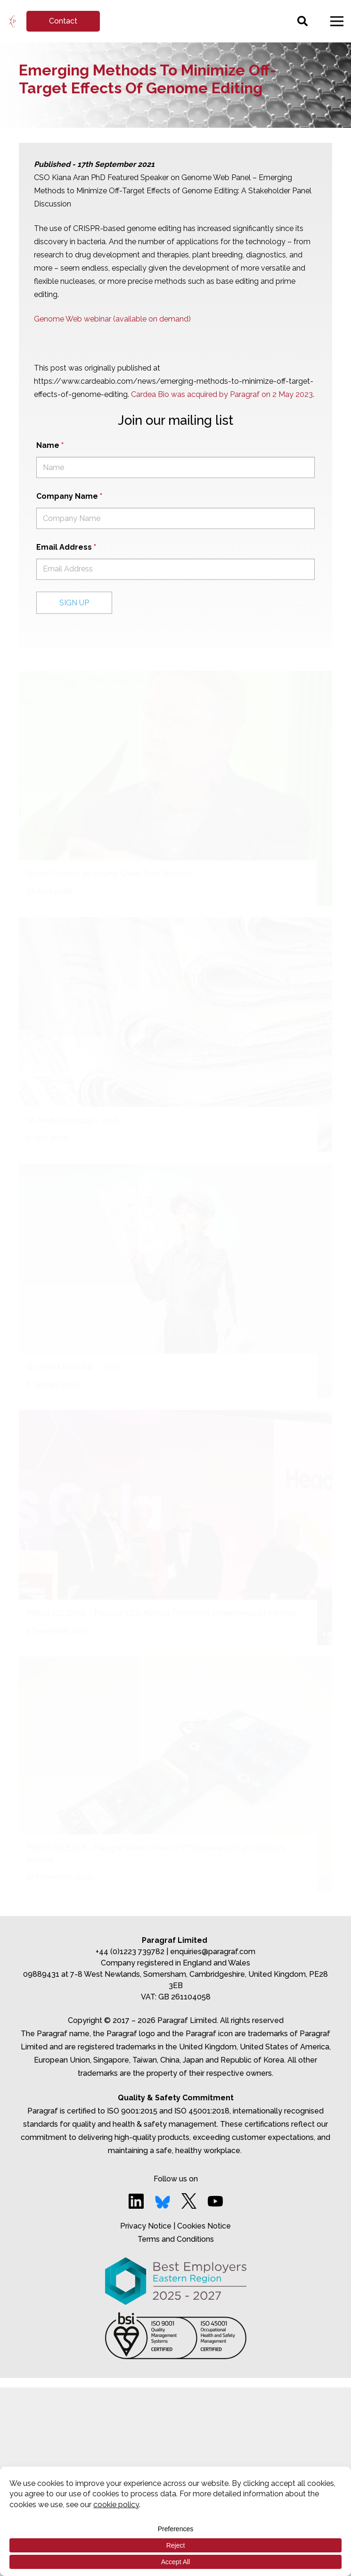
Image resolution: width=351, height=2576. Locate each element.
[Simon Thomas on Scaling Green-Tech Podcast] (175, 788)
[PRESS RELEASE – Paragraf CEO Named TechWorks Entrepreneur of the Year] (175, 1527)
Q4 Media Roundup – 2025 (73, 1366)
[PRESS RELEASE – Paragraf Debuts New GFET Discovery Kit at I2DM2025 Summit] (175, 1774)
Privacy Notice (145, 2225)
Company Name (69, 496)
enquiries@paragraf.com (212, 1951)
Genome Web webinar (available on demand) (112, 318)
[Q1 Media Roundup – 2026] (175, 1034)
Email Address (66, 547)
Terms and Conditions (176, 2239)
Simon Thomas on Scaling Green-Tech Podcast (108, 873)
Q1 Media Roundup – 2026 (72, 1120)
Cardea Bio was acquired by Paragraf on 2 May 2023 (222, 394)
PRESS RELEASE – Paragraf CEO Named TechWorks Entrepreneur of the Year (161, 1613)
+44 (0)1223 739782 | (133, 1951)
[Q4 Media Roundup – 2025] (175, 1281)
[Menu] (337, 21)
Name (50, 445)
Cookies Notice (204, 2225)
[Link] (12, 21)
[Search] (302, 21)
